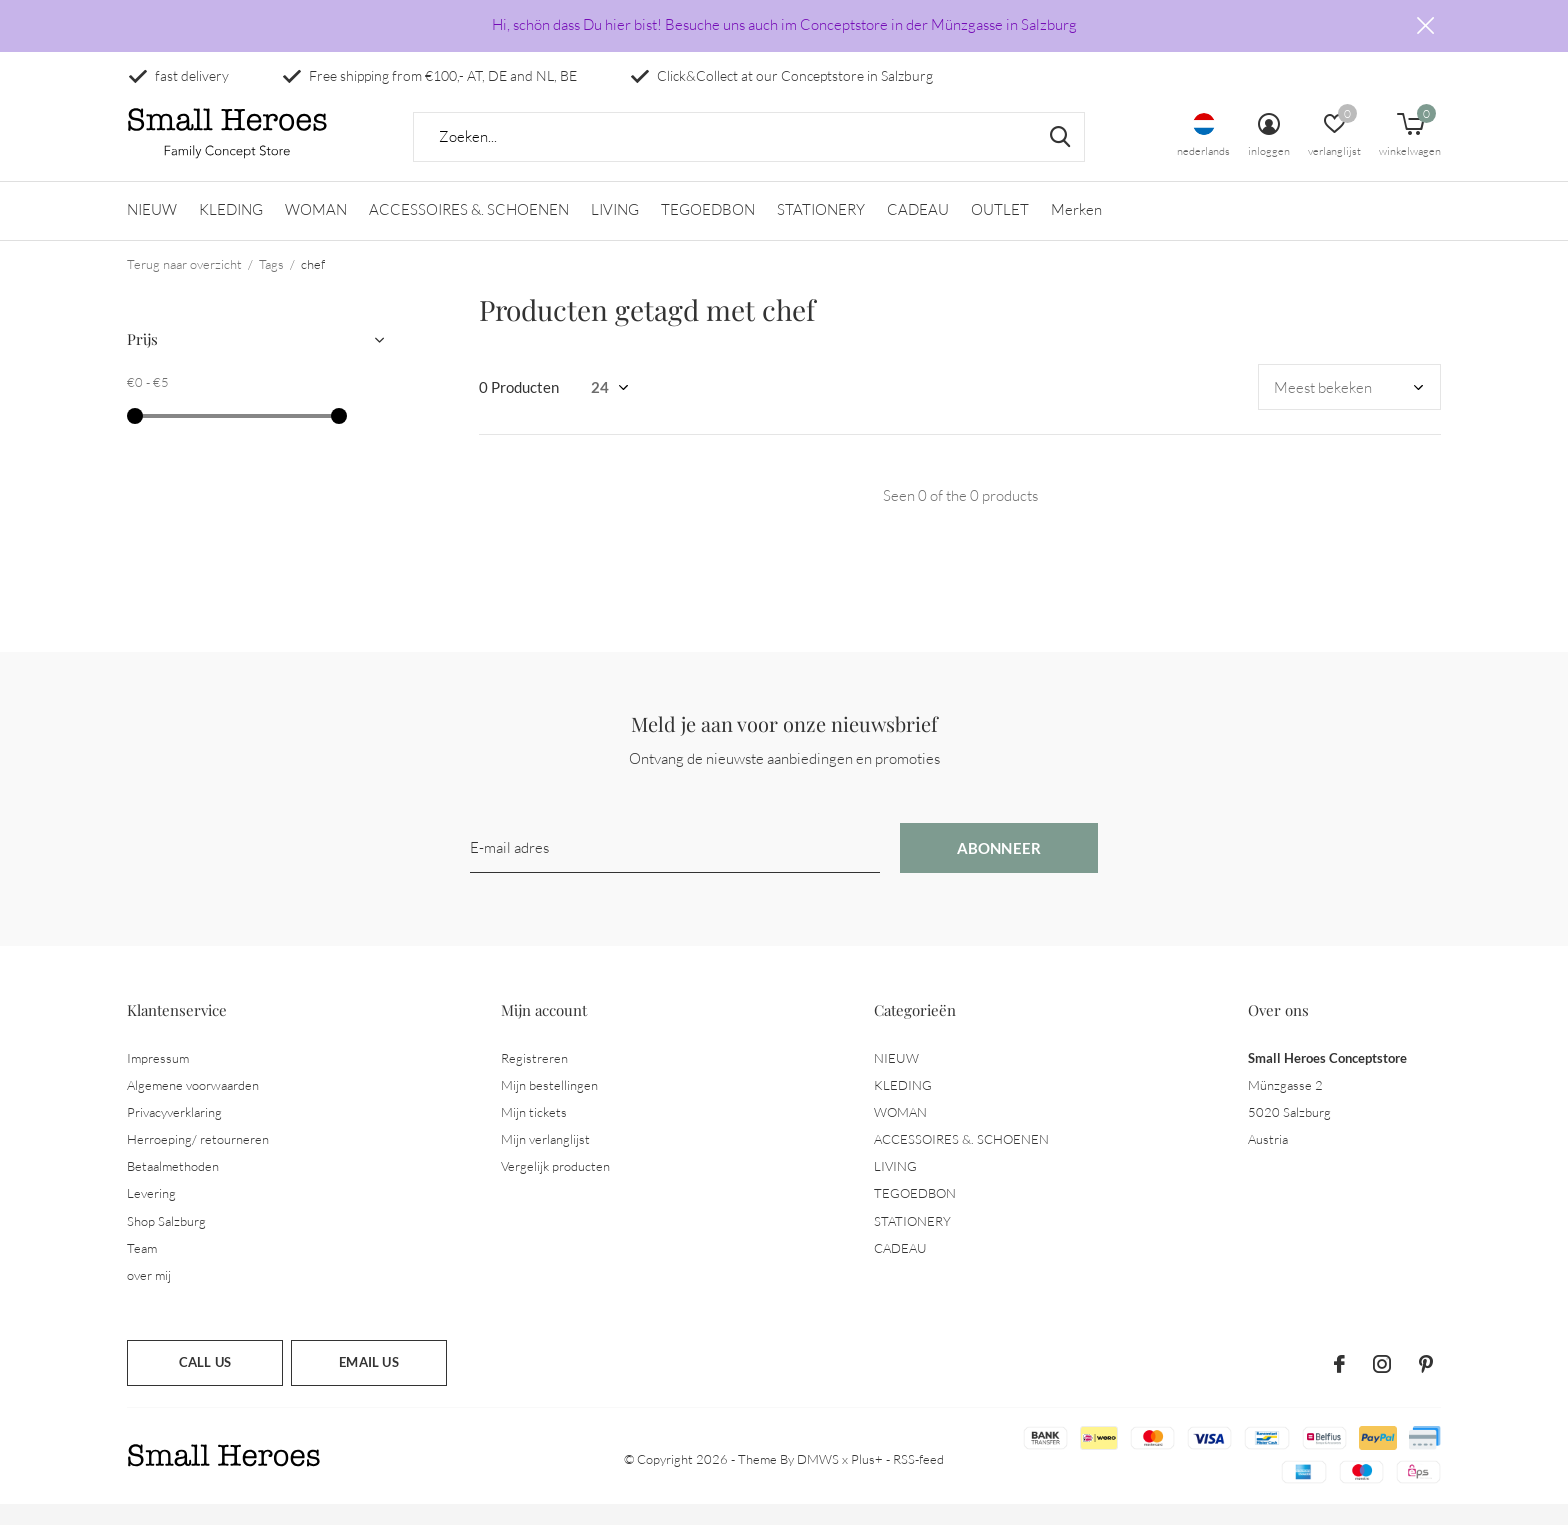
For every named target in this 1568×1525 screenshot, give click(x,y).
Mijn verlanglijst (545, 1159)
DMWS (818, 1479)
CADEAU (918, 230)
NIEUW (152, 230)
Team (142, 1268)
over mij (149, 1295)
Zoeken (1057, 157)
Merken (1076, 230)
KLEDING (231, 230)
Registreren (534, 1078)
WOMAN (316, 230)
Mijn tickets (534, 1132)
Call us (205, 1382)
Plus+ (867, 1479)
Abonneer (999, 868)
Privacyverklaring (174, 1132)
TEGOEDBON (708, 230)
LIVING (615, 230)
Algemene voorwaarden (193, 1105)
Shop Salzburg (166, 1241)
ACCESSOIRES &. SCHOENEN (469, 230)
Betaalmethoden (173, 1186)
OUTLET (1000, 230)
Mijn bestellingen (549, 1105)
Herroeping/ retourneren (198, 1159)
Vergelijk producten (555, 1186)
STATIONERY (821, 230)
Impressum (158, 1078)
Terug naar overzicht (184, 284)
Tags (271, 284)
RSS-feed (918, 1479)
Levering (151, 1214)
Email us (368, 1382)
